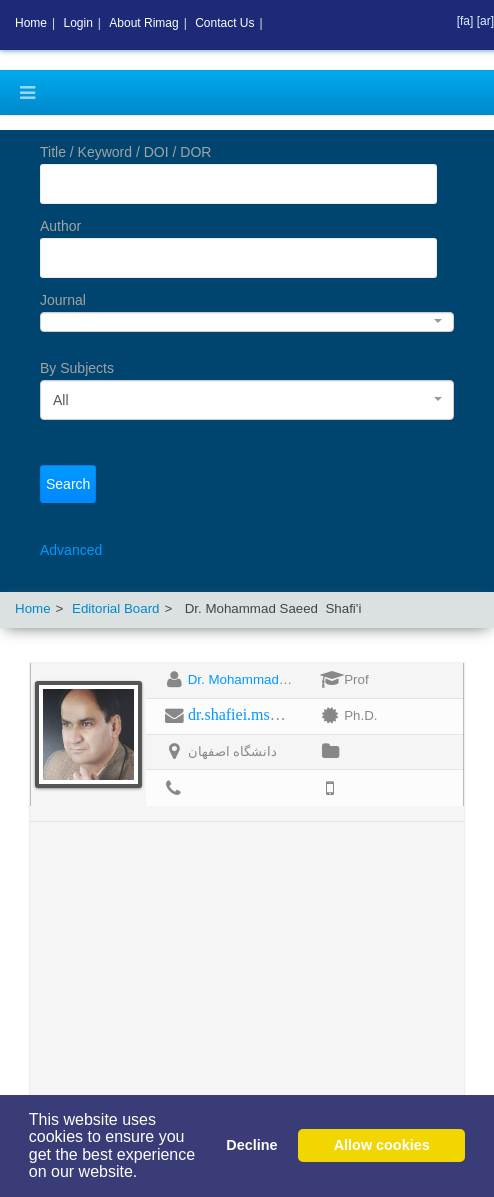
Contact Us (224, 23)
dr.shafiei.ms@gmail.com (270, 714)
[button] (145, 1174)
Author (60, 226)
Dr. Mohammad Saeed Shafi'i (274, 679)
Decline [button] (251, 1145)
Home (33, 608)
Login (77, 23)
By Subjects (77, 368)
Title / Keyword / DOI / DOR (125, 152)
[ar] (485, 21)
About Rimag (143, 23)
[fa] (467, 21)
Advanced (71, 550)
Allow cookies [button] (382, 1145)
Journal (63, 300)
